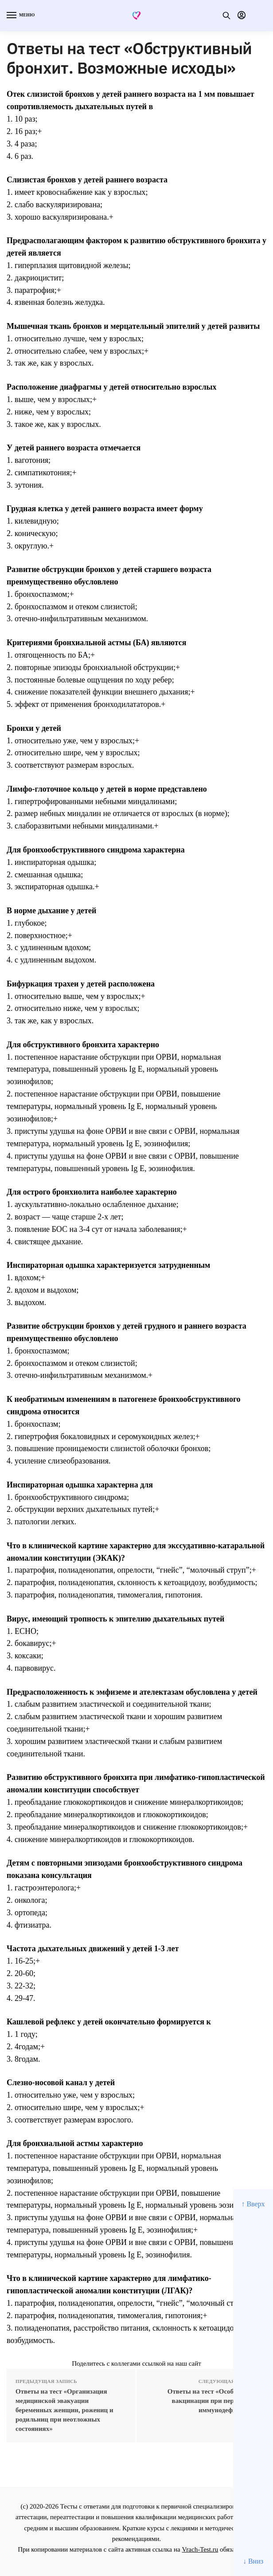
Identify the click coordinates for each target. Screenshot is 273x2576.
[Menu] (20, 15)
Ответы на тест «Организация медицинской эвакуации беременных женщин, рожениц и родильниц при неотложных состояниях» (64, 2410)
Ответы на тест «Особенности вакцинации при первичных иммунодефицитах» (212, 2401)
